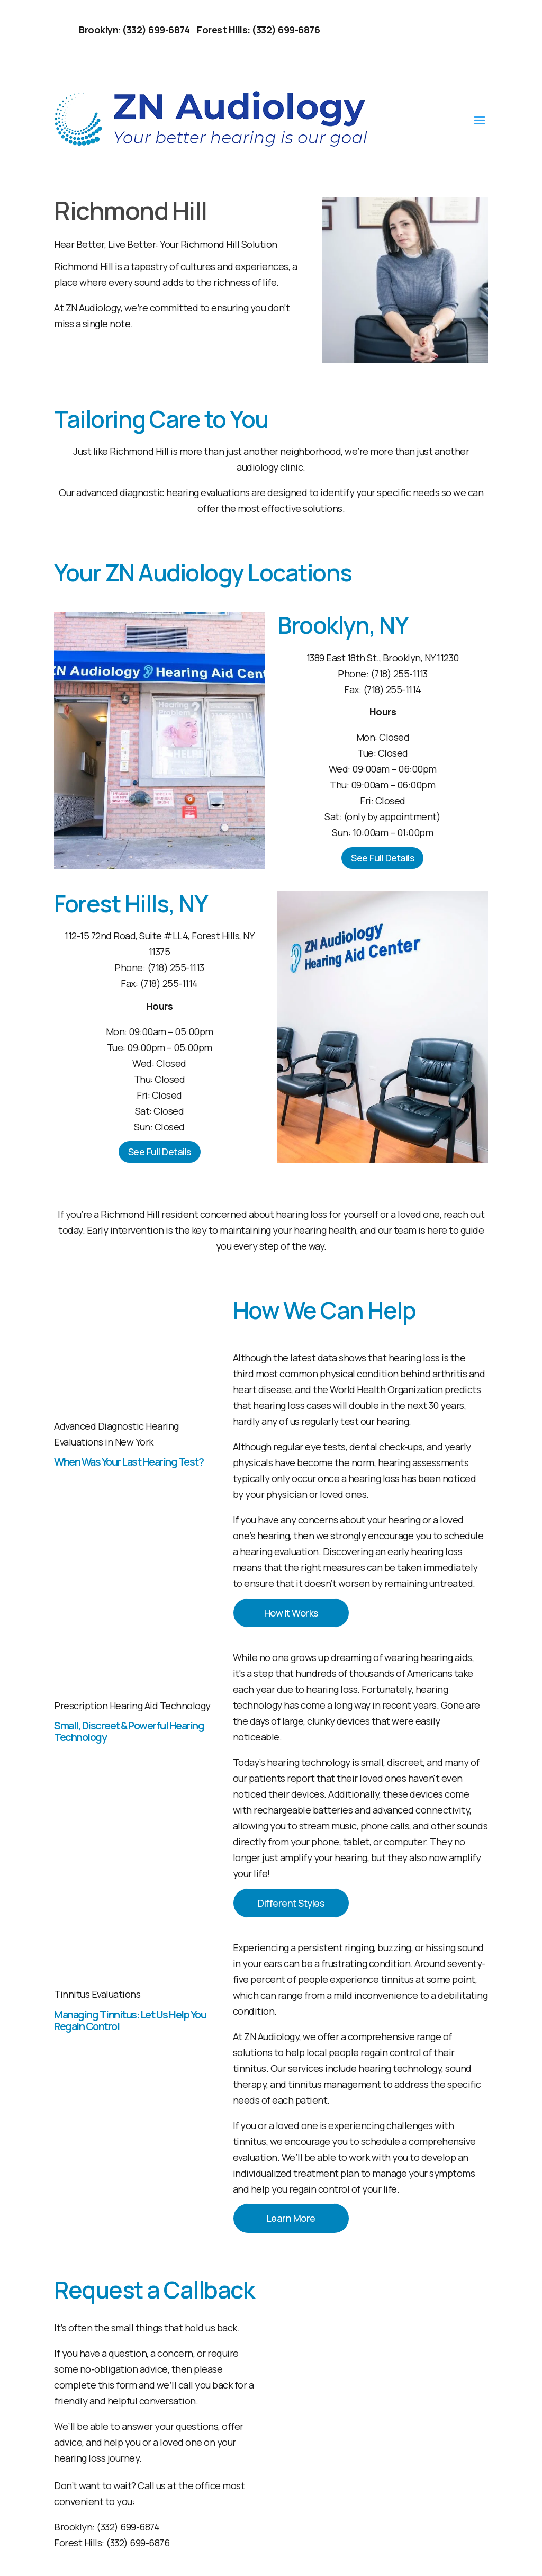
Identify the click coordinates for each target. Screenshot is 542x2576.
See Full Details (382, 857)
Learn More (291, 2215)
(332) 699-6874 (127, 2523)
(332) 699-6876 (137, 2539)
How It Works (291, 1612)
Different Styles (291, 1901)
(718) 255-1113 (399, 673)
